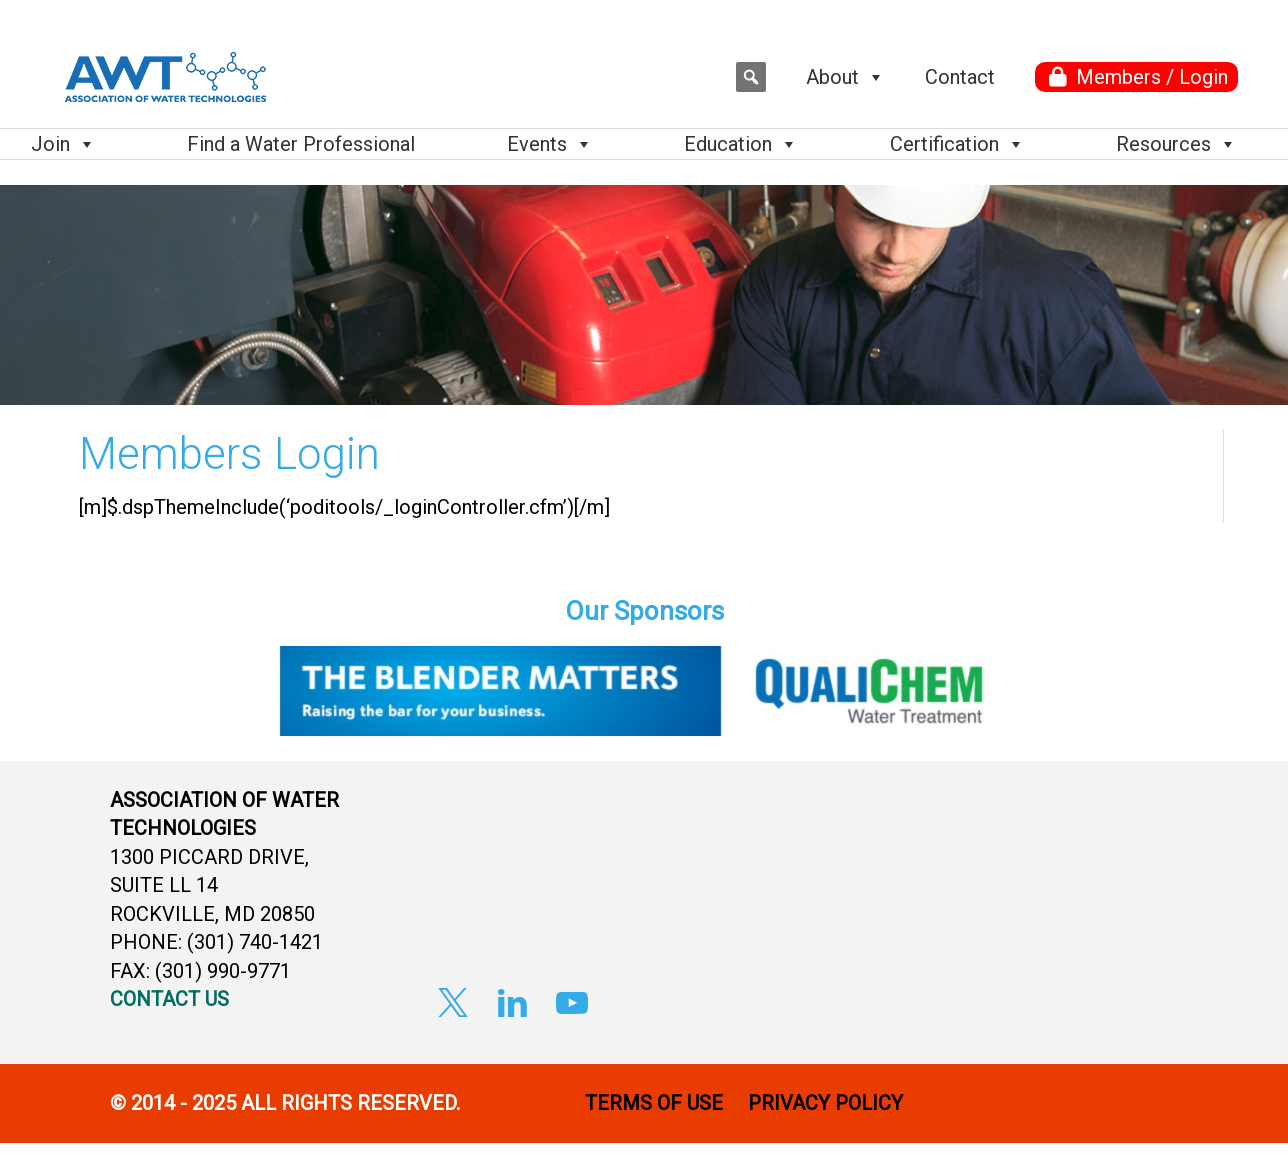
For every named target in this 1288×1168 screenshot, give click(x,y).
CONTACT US (169, 999)
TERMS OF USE (654, 1103)
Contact (960, 77)
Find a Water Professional (301, 144)
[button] (751, 77)
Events (550, 144)
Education (741, 144)
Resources (1176, 144)
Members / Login (1152, 77)
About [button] (845, 77)
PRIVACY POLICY (828, 1103)
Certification (957, 144)
